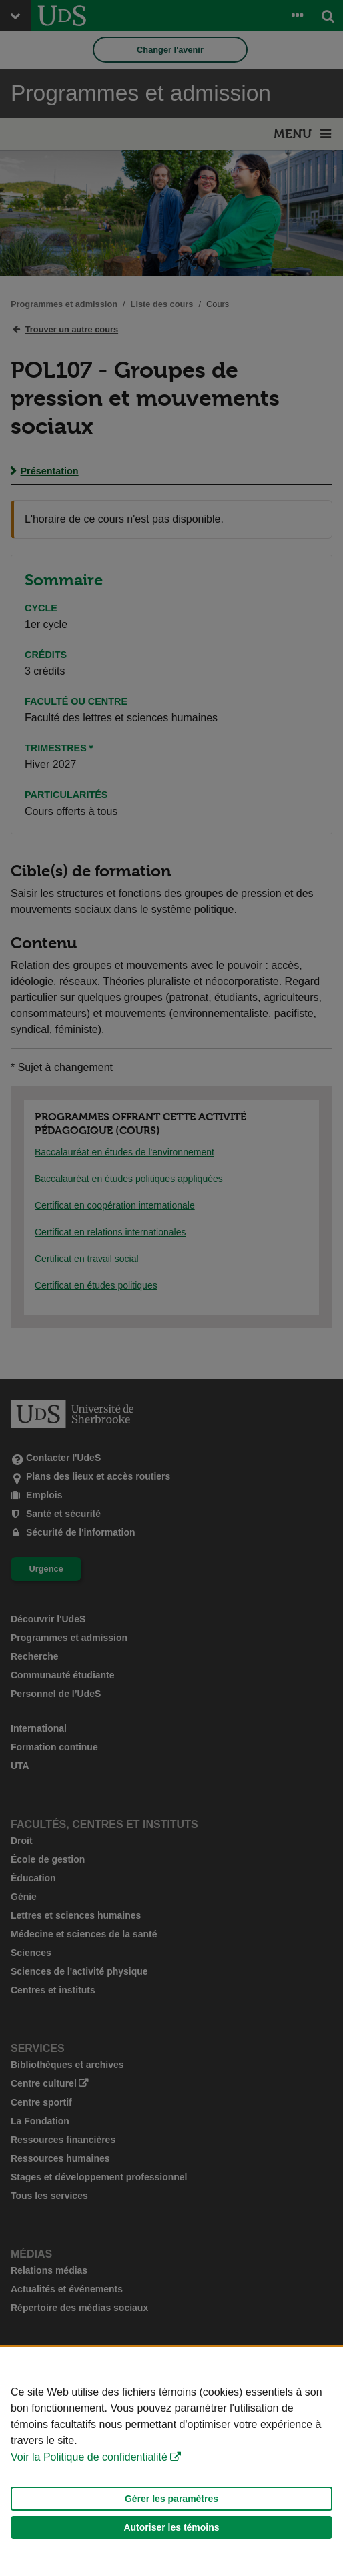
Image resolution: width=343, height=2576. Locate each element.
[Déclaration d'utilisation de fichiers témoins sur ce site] (171, 2461)
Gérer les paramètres (171, 2498)
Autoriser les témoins (171, 2527)
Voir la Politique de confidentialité (89, 2457)
